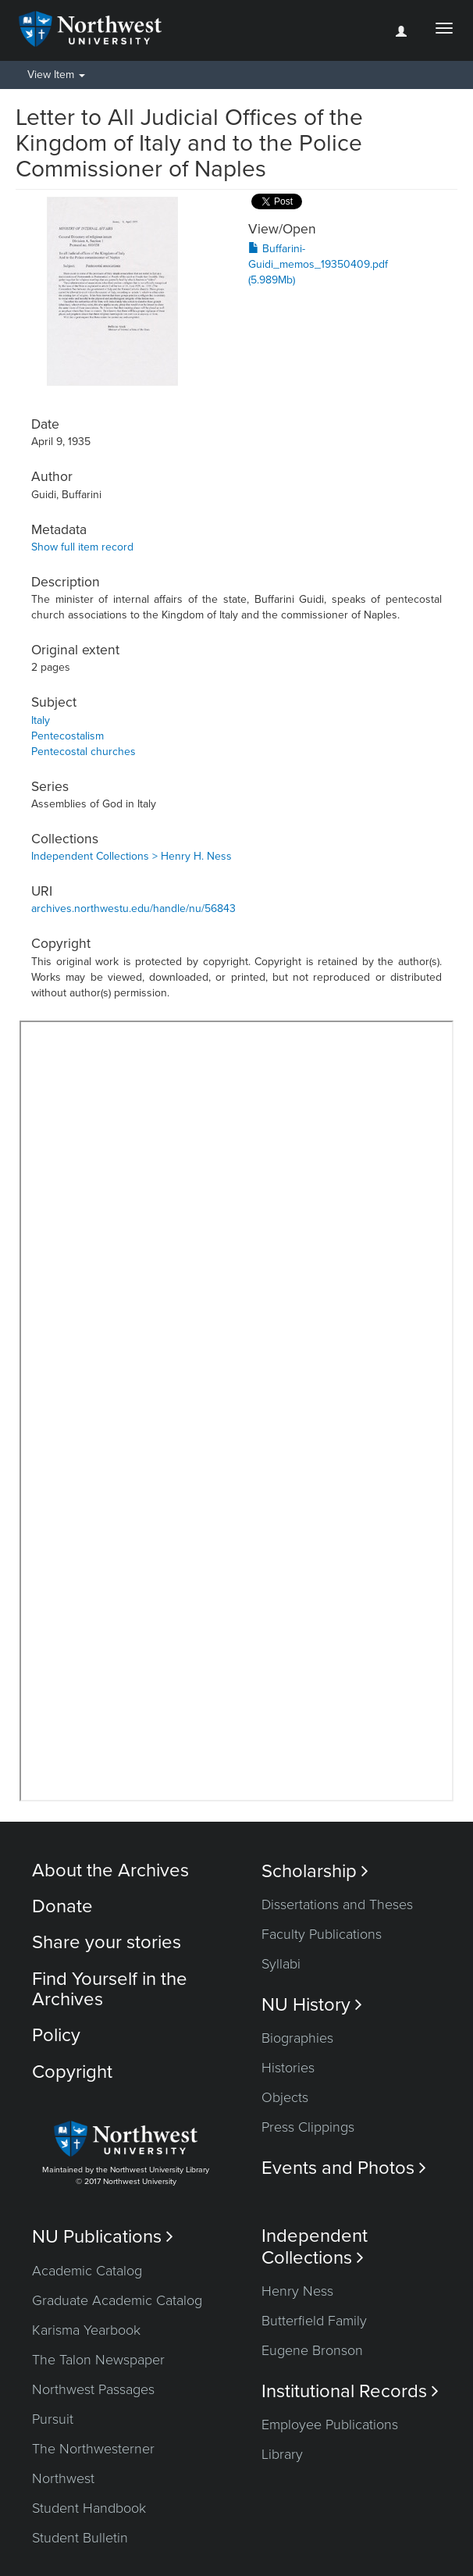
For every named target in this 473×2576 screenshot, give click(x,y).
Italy (40, 720)
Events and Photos (343, 2168)
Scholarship (314, 1871)
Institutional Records (350, 2391)
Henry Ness (297, 2291)
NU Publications (102, 2236)
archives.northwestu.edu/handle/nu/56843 (133, 908)
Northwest (63, 2478)
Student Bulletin (80, 2537)
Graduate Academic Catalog (117, 2300)
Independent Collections (314, 2246)
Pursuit (52, 2419)
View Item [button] (56, 74)
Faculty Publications (321, 1934)
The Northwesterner (93, 2448)
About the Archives (110, 1870)
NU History (311, 2004)
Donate (62, 1906)
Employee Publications (329, 2424)
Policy (56, 2035)
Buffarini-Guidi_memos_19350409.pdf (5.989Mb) (318, 264)
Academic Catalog (87, 2270)
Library (282, 2454)
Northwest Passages (93, 2389)
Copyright (72, 2072)
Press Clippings (307, 2127)
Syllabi (281, 1963)
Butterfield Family (314, 2320)
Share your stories (106, 1942)
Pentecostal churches (83, 751)
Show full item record (82, 547)
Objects (284, 2097)
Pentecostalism (67, 736)
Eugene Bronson (312, 2350)
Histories (288, 2067)
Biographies (297, 2038)
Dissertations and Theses (337, 1904)
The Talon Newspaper (98, 2359)
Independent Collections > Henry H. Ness (131, 856)
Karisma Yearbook (86, 2330)
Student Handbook (89, 2508)
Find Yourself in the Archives (109, 1989)
